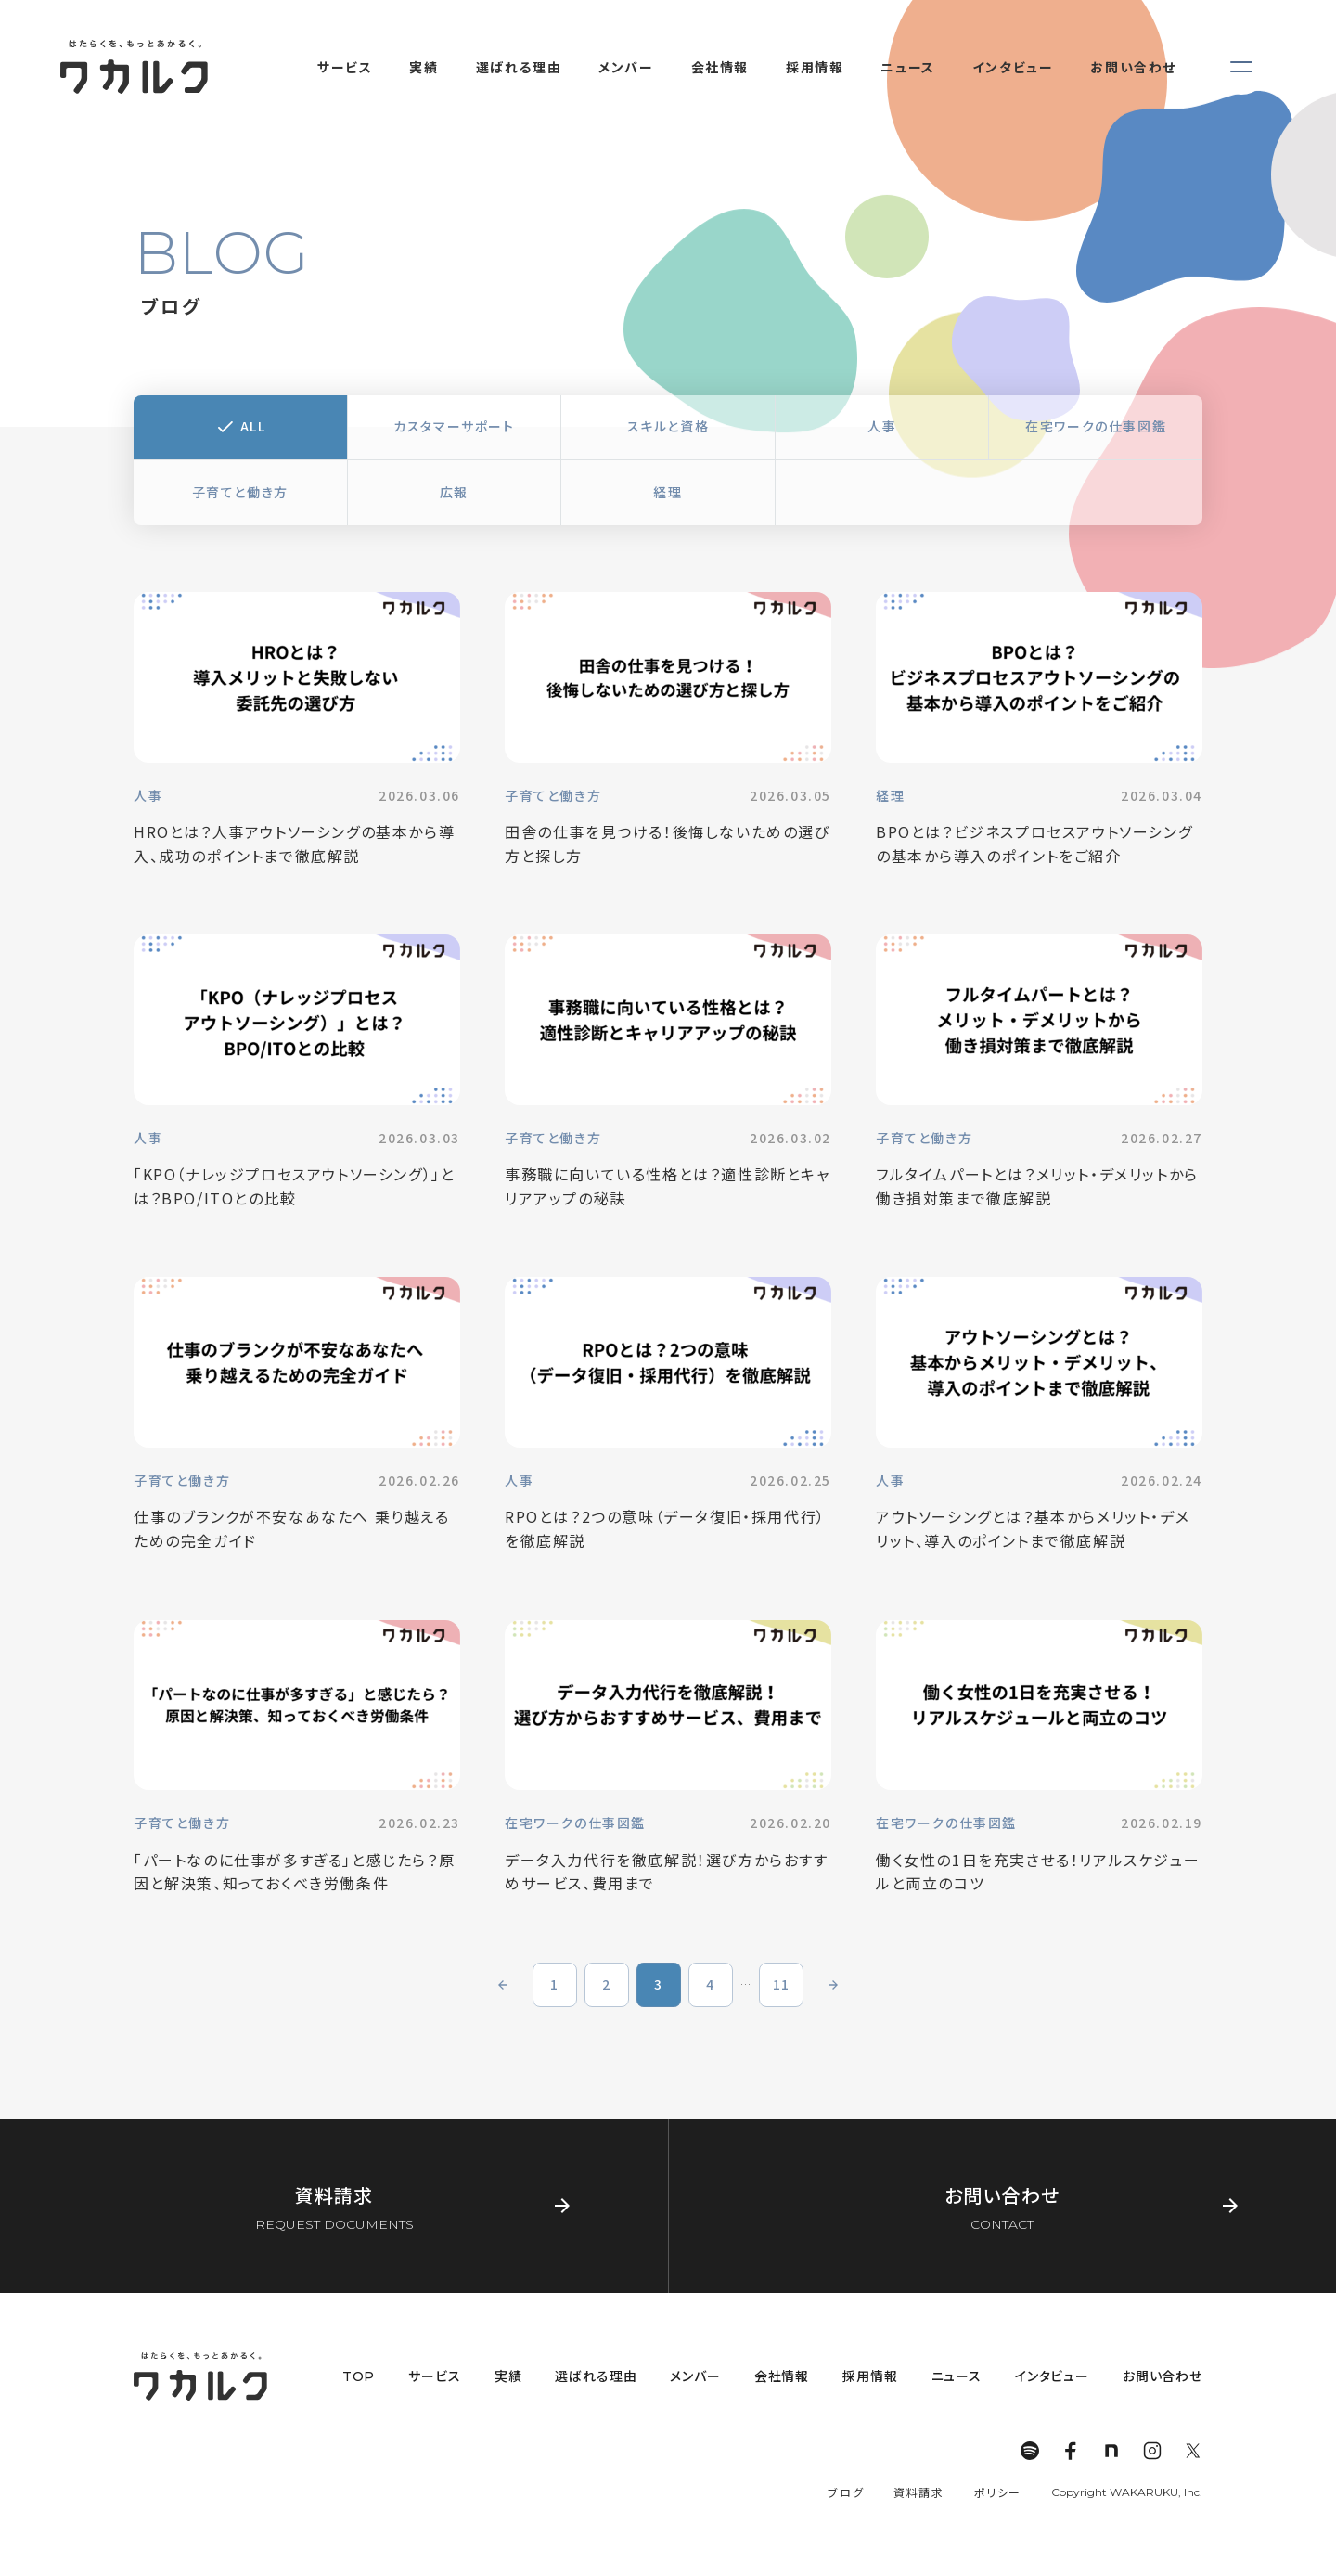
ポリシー (997, 2492)
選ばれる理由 (595, 2376)
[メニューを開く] (1241, 67)
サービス (434, 2376)
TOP (359, 2376)
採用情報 (869, 2376)
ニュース (956, 2376)
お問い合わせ (1162, 2376)
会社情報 (781, 2376)
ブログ (846, 2492)
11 (781, 1984)
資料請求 (918, 2492)
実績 (508, 2376)
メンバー (695, 2376)
